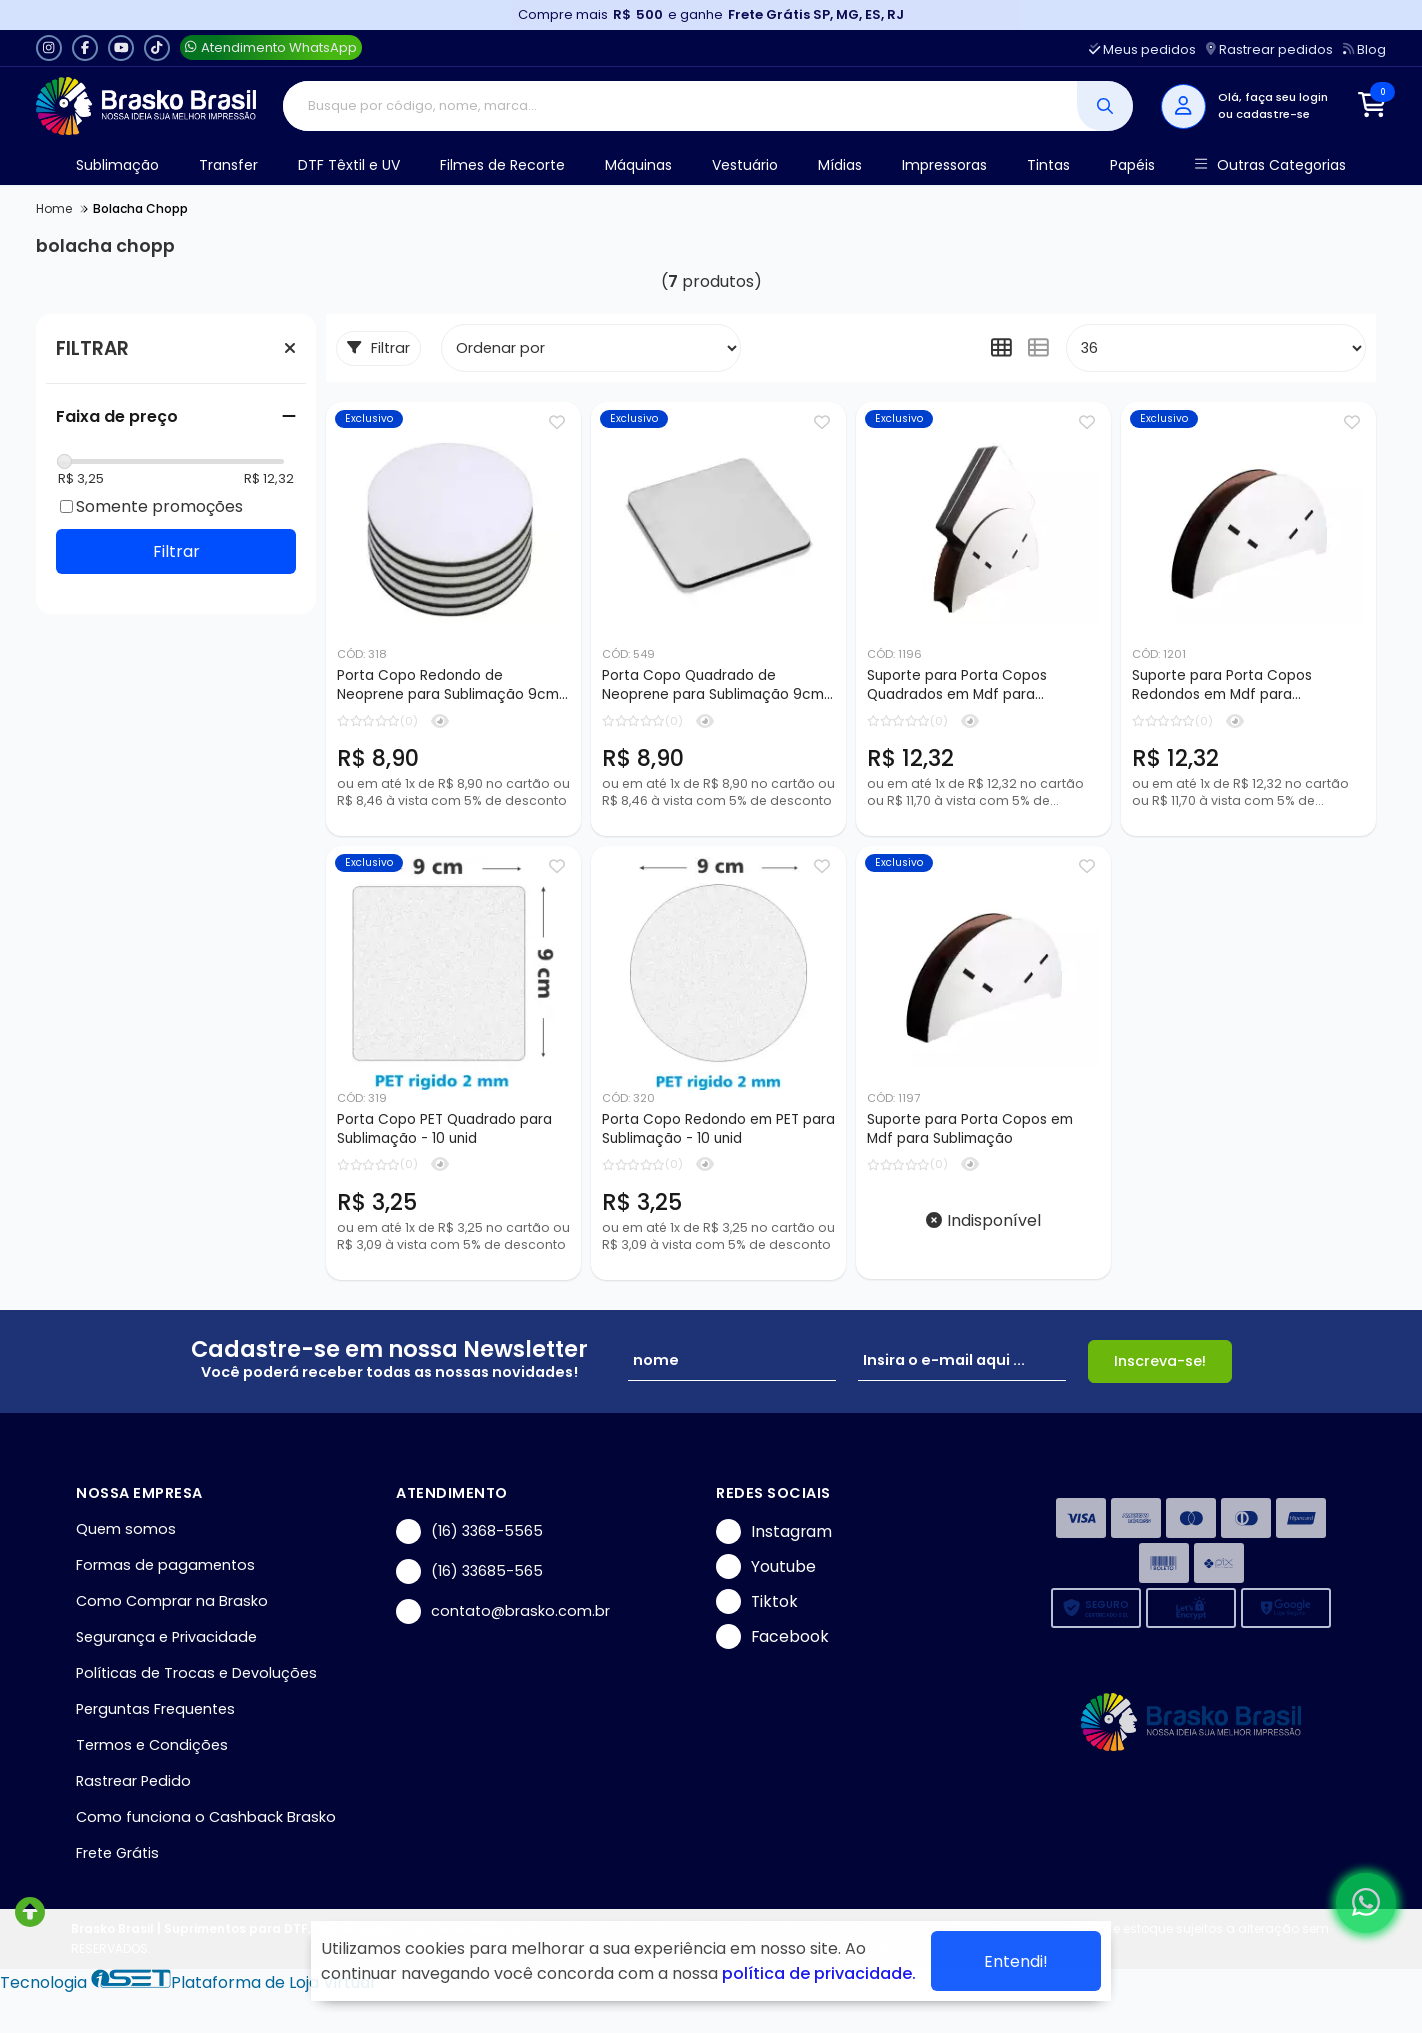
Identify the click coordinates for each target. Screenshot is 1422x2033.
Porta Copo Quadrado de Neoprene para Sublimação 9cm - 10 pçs (718, 686)
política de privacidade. (819, 1973)
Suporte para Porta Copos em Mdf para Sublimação (970, 1129)
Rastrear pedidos (1269, 49)
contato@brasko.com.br (503, 1611)
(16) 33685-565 (469, 1571)
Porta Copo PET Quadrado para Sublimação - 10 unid (444, 1129)
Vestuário (745, 165)
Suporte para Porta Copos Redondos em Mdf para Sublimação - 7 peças (1222, 686)
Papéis (1132, 165)
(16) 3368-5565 (469, 1531)
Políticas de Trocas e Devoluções (196, 1673)
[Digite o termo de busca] (680, 106)
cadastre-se (1273, 114)
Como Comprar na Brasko (172, 1601)
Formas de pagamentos (165, 1565)
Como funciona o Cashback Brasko (206, 1817)
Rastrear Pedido (133, 1781)
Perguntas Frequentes (155, 1709)
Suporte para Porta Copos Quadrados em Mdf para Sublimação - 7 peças (957, 686)
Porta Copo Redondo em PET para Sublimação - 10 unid (718, 1129)
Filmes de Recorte (502, 165)
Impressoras (944, 165)
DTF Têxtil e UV (349, 165)
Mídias (840, 165)
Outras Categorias (1270, 165)
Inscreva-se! (1160, 1361)
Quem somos (126, 1529)
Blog (1364, 49)
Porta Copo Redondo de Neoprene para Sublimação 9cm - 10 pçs (453, 686)
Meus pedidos (1142, 49)
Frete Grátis (117, 1853)
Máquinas (638, 165)
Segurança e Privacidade (166, 1637)
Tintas (1048, 165)
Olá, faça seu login (1273, 97)
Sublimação (117, 165)
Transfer (228, 165)
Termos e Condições (152, 1745)
